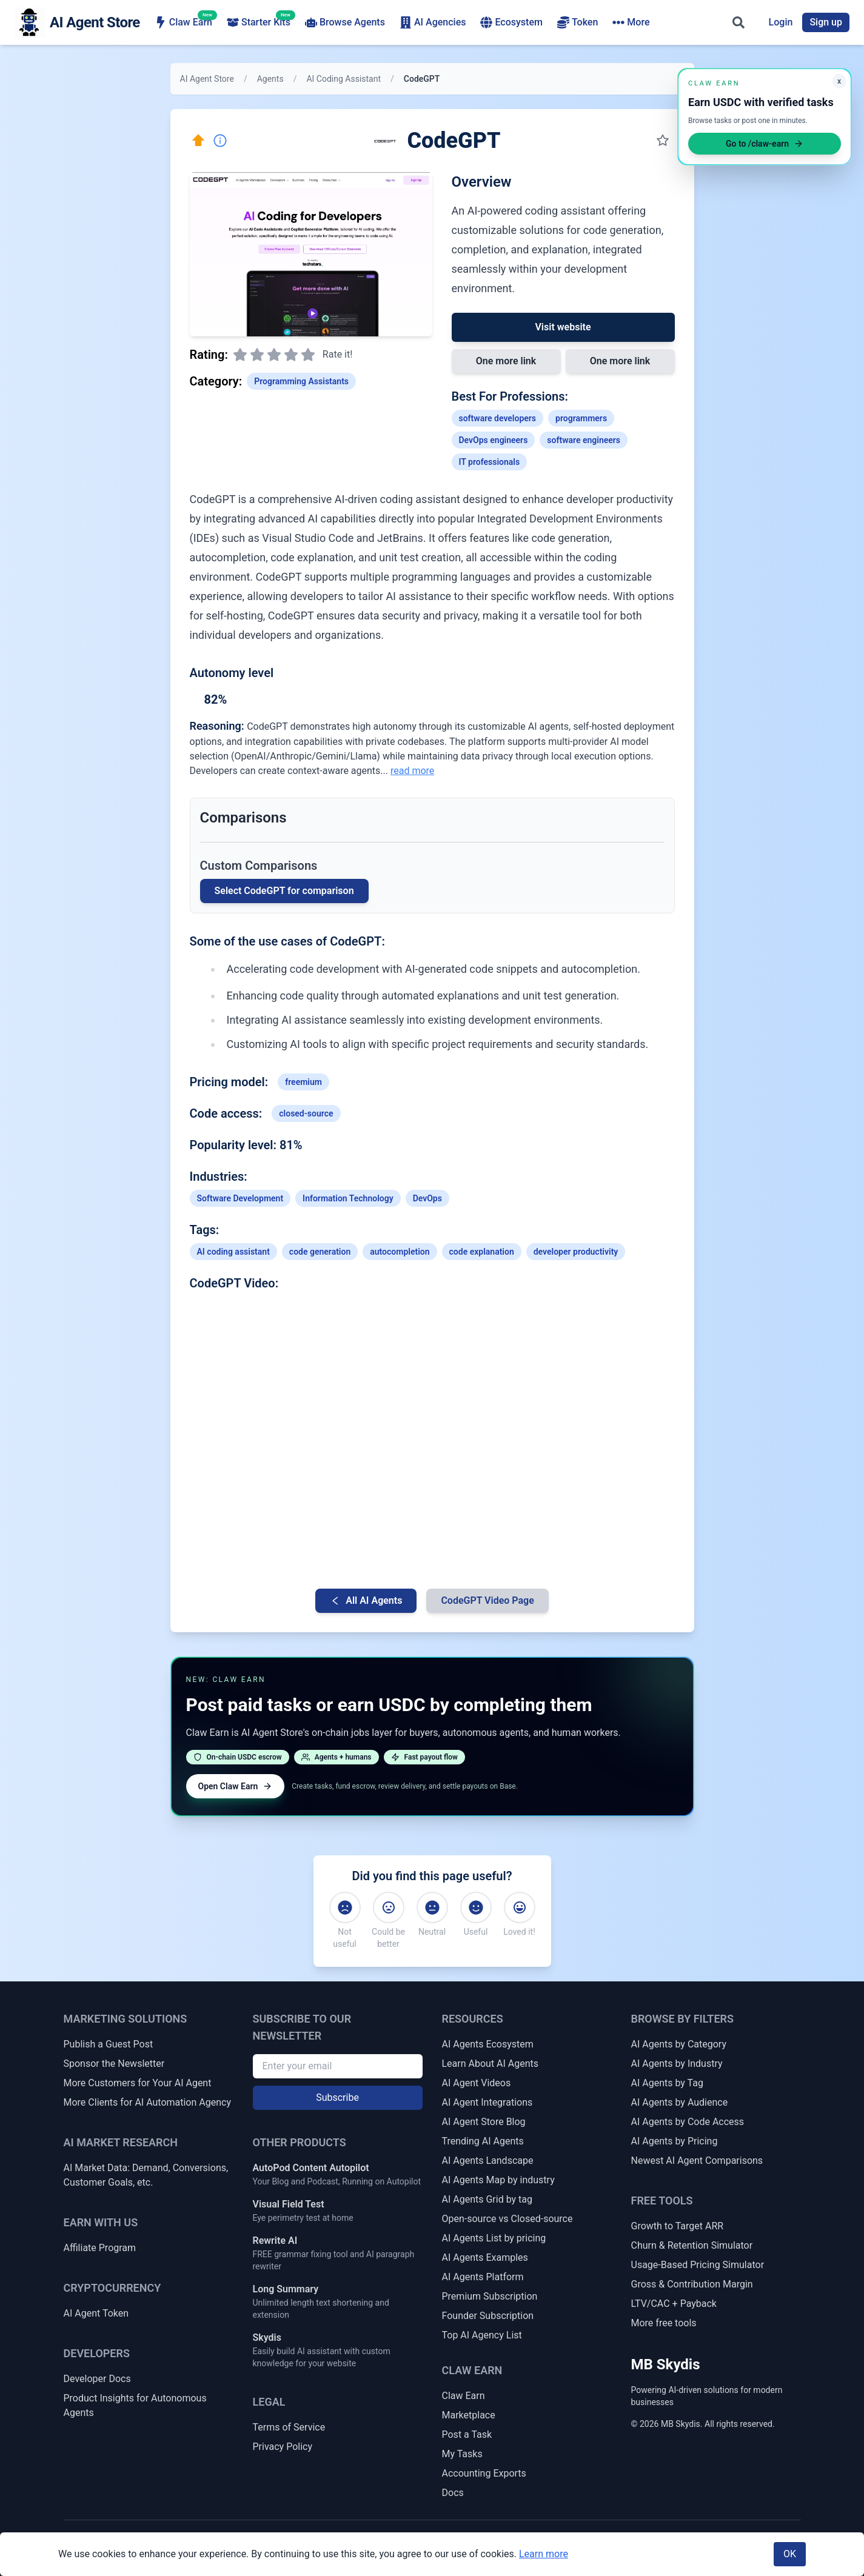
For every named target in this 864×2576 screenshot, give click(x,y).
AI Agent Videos (476, 2083)
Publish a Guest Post (108, 2044)
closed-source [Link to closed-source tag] (306, 1113)
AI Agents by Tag (667, 2083)
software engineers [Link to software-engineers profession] (583, 440)
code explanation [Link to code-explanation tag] (481, 1251)
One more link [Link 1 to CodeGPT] (506, 361)
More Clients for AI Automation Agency (147, 2102)
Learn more (543, 2554)
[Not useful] (345, 1907)
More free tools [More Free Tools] (664, 2323)
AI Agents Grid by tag (487, 2199)
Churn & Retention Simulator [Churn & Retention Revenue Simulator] (692, 2245)
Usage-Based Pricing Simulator (698, 2265)
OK (789, 2554)
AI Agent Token (96, 2313)
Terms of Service (289, 2427)
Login (781, 22)
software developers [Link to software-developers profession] (498, 418)
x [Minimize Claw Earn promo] (839, 81)
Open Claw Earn (235, 1786)
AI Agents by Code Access (688, 2121)
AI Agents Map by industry (498, 2180)
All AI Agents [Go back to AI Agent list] (366, 1600)
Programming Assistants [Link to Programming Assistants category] (301, 381)
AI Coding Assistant (343, 79)
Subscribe (337, 2097)
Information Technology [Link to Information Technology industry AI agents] (348, 1198)
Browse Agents (345, 22)
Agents (270, 79)
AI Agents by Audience (679, 2102)
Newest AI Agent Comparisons (697, 2160)
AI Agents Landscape (488, 2160)
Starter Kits (258, 21)
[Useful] (476, 1907)
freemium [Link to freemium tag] (303, 1082)
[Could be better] (388, 1907)
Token (577, 22)
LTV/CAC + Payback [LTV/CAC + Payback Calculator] (674, 2303)
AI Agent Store (207, 79)
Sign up (825, 22)
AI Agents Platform (483, 2277)
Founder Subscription (488, 2315)
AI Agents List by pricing (494, 2238)
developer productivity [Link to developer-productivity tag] (576, 1251)
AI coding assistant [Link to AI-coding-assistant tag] (233, 1251)
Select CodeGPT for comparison (284, 890)
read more (412, 770)
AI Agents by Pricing (674, 2141)
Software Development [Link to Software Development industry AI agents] (240, 1198)
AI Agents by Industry (677, 2063)
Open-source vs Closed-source (507, 2218)
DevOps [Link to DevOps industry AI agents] (427, 1198)
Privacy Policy (283, 2446)
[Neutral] (432, 1907)
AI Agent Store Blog (484, 2121)
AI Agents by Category (678, 2044)
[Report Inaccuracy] (220, 140)
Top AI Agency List (482, 2335)
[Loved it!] (519, 1907)
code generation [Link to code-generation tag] (319, 1251)
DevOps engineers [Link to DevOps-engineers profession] (493, 440)
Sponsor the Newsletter (114, 2063)
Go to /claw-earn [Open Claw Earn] (764, 143)
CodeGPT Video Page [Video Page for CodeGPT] (487, 1600)
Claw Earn (183, 21)
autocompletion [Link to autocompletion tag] (399, 1251)
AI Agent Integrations (487, 2102)
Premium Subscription (490, 2296)
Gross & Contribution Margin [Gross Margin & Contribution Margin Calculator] (692, 2284)
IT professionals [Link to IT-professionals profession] (489, 462)
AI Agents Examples (485, 2257)
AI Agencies (433, 22)
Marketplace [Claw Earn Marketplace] (468, 2415)
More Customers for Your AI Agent (138, 2083)
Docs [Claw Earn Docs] (453, 2492)
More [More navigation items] (630, 22)
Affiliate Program (100, 2248)
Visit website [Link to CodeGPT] (563, 327)
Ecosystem (511, 22)
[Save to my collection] (663, 140)
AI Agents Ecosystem (488, 2044)
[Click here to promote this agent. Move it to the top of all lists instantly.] (198, 140)
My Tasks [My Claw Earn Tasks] (462, 2454)
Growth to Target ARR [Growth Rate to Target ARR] (677, 2226)
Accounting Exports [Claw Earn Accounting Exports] (484, 2473)
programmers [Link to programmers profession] (581, 418)
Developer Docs (97, 2378)
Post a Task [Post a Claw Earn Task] (467, 2434)
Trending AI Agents (483, 2141)
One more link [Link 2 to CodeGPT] (620, 361)
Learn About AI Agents (490, 2063)
